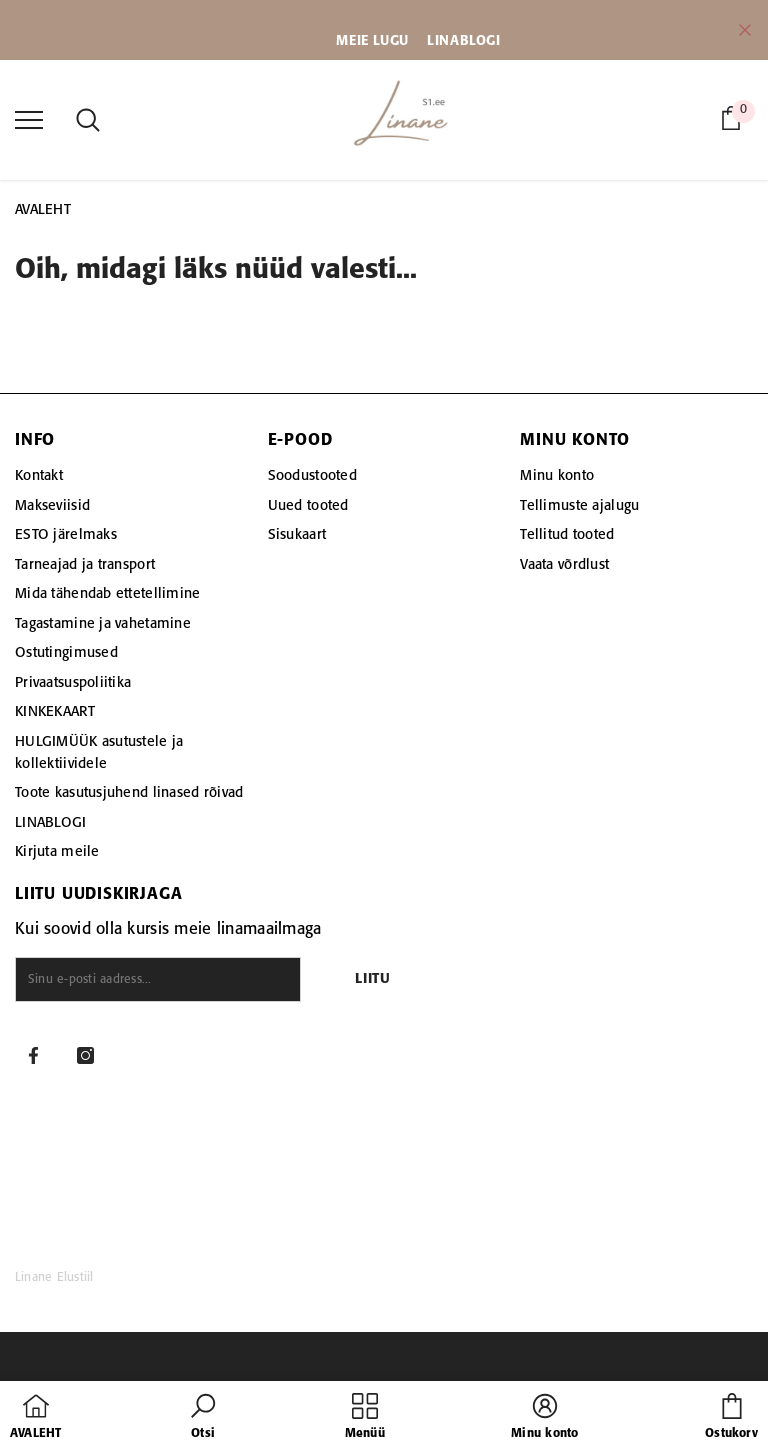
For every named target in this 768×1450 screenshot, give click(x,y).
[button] (203, 1418)
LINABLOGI (463, 41)
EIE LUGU (379, 41)
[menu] (29, 119)
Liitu (373, 979)
